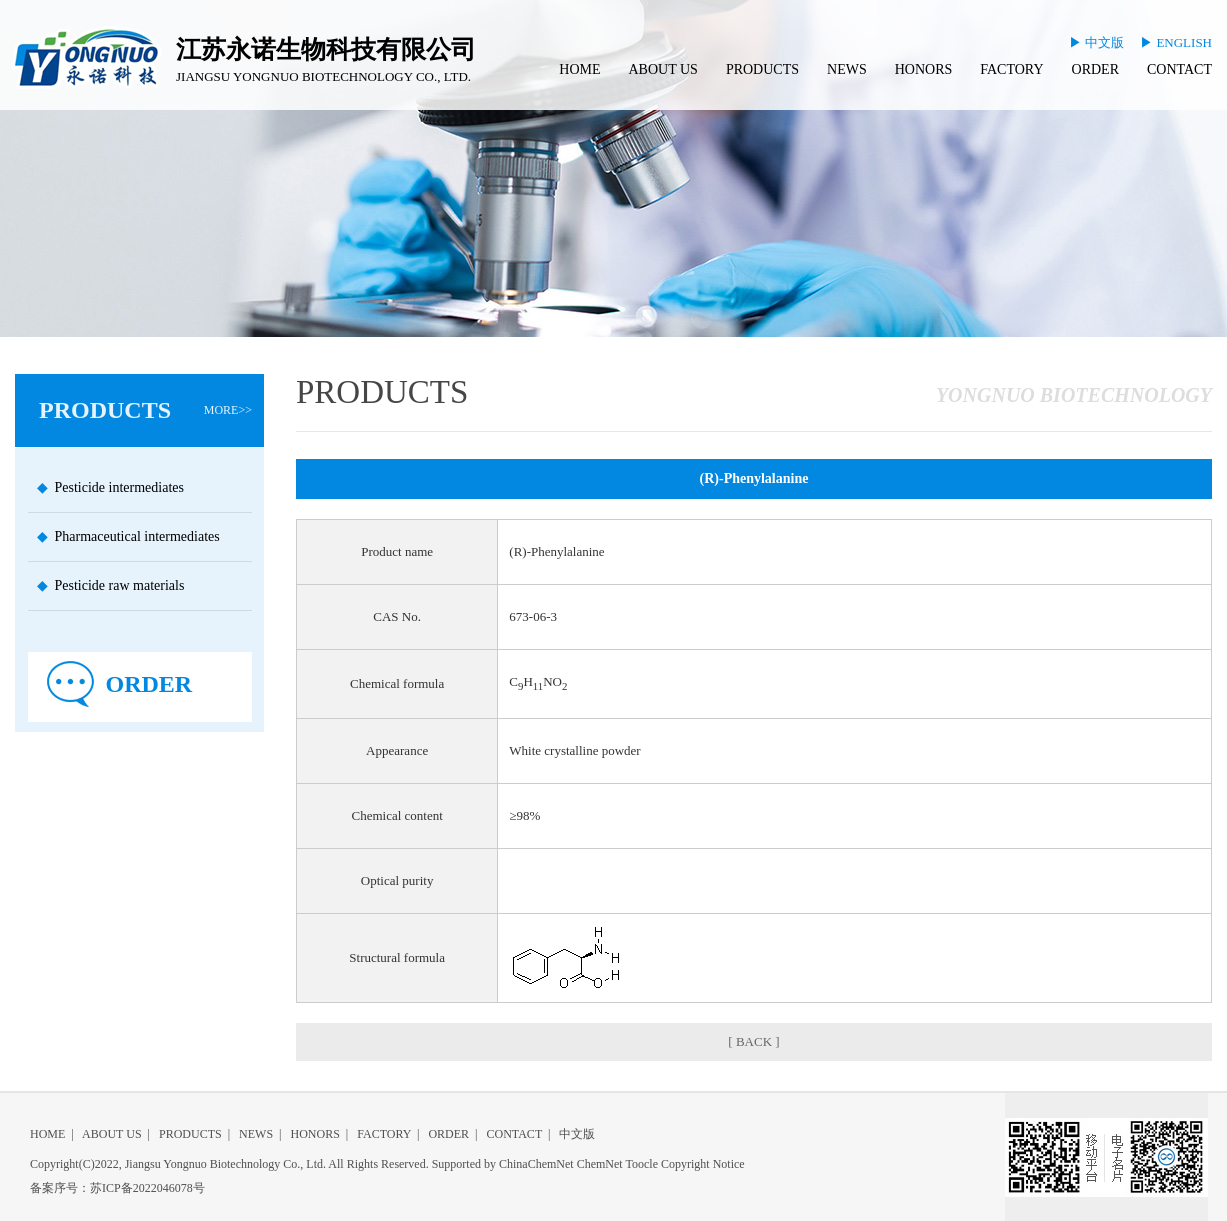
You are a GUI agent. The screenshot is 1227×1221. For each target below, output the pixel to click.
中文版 (577, 1134)
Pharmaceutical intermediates (137, 536)
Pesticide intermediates (119, 487)
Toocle (641, 1164)
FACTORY (1011, 69)
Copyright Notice (703, 1164)
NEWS (847, 69)
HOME (579, 69)
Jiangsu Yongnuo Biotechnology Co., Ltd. (225, 1164)
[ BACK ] (753, 1041)
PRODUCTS (762, 69)
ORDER (1095, 69)
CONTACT (1179, 69)
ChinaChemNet (536, 1164)
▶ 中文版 (1096, 42)
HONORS (924, 69)
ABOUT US (663, 69)
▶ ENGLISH (1176, 42)
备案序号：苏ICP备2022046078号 (117, 1188)
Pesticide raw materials (120, 585)
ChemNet (600, 1164)
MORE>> (228, 410)
